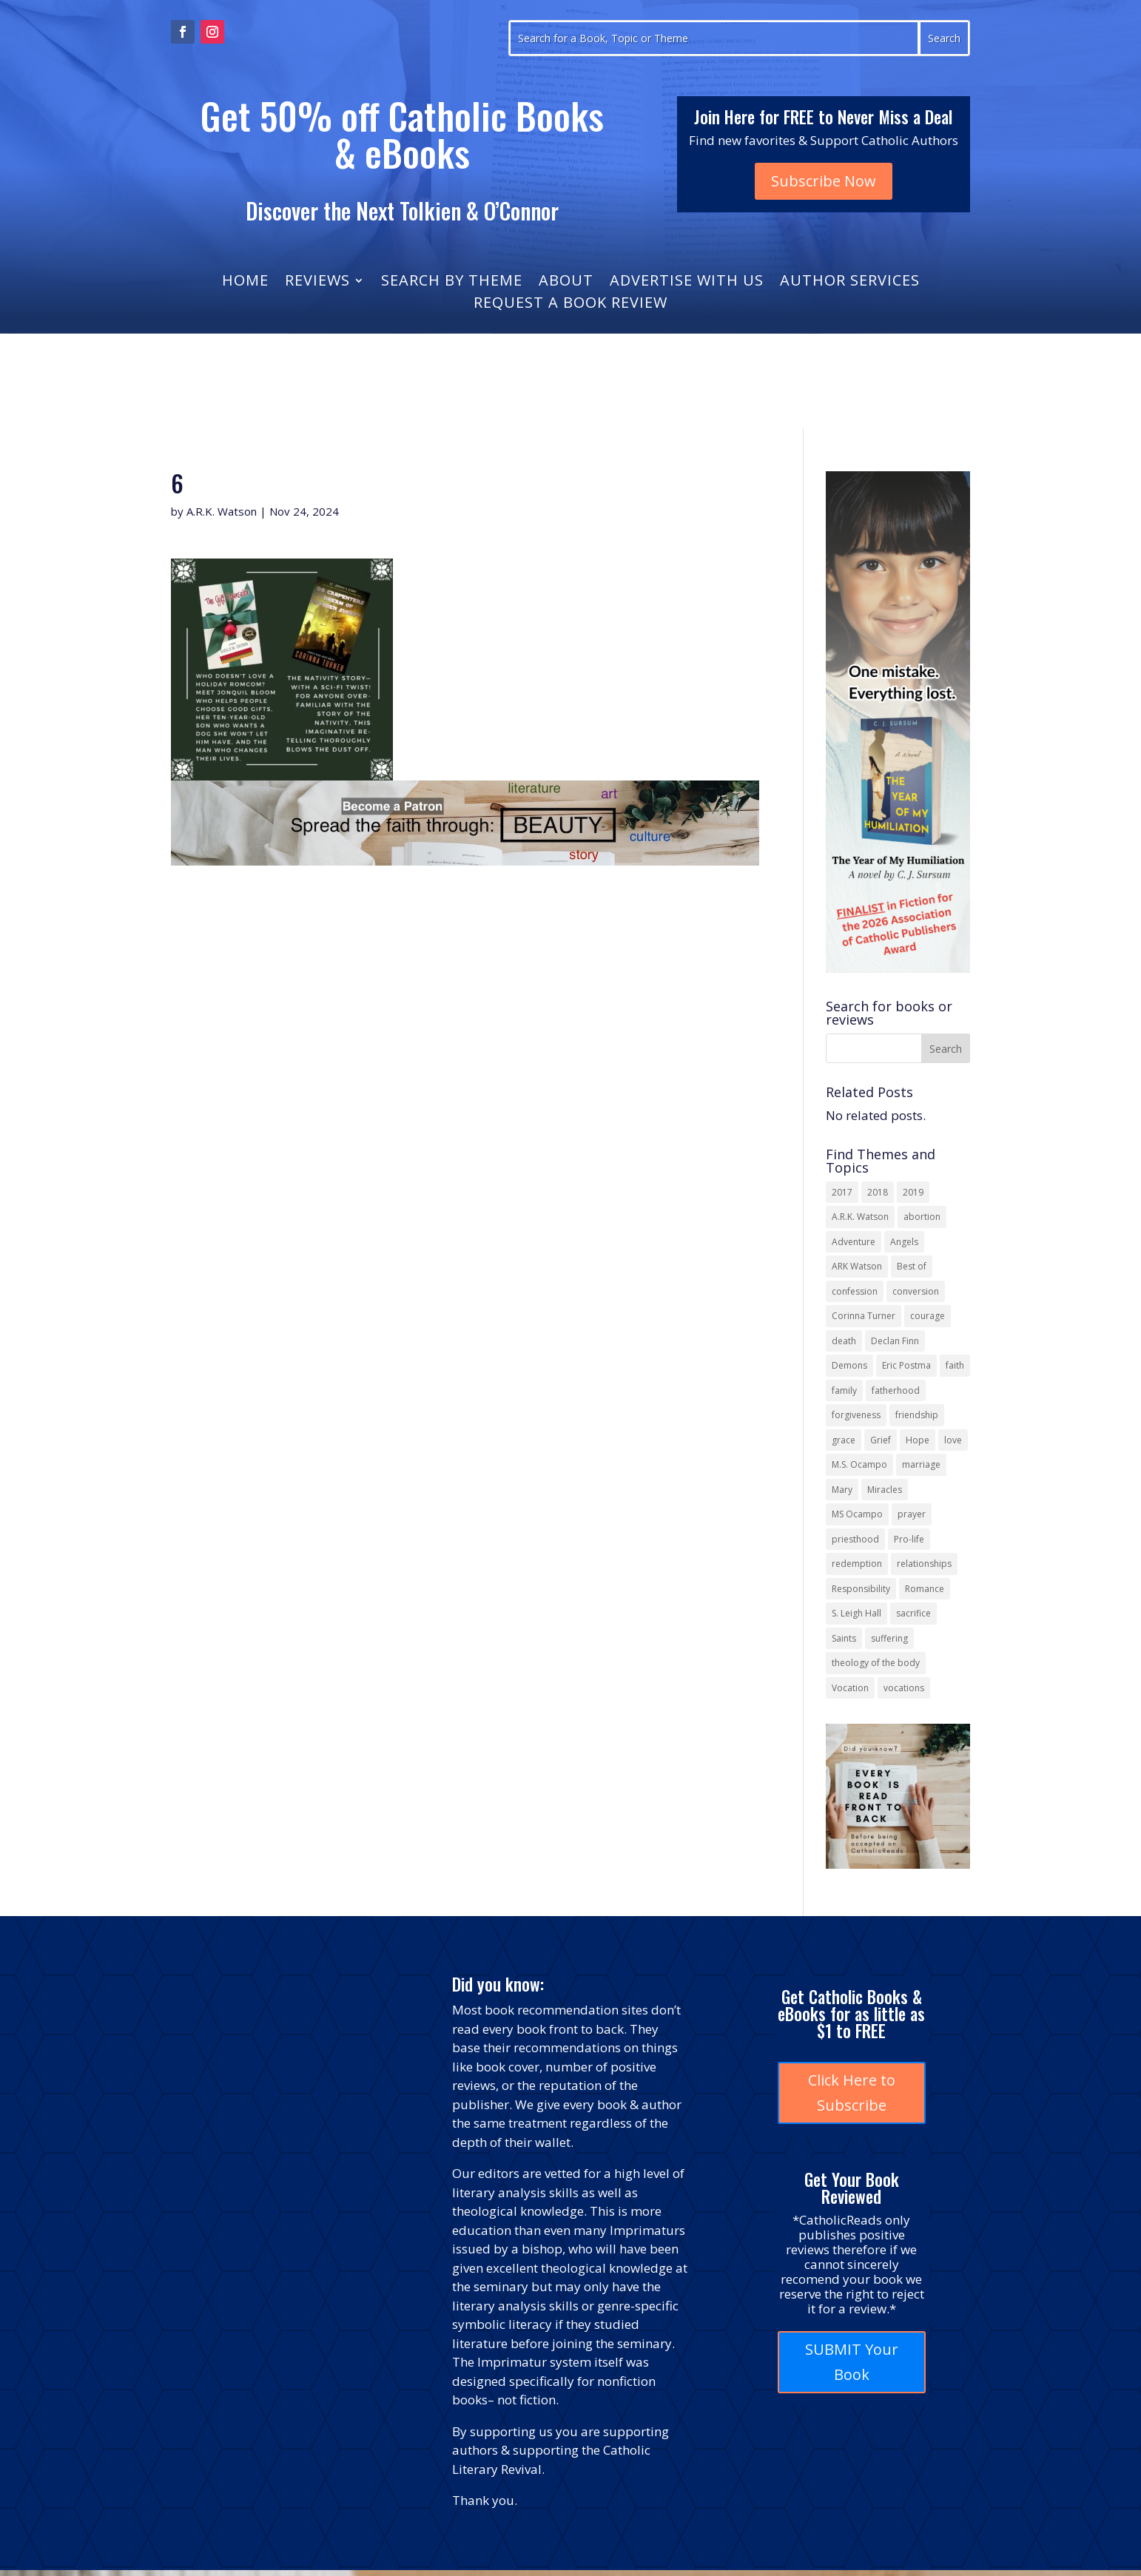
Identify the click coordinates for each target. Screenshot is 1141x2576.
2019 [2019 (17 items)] (913, 1192)
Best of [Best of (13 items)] (911, 1266)
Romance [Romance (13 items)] (924, 1588)
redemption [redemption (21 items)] (857, 1563)
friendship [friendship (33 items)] (916, 1415)
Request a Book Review (570, 304)
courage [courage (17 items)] (927, 1315)
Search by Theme (451, 282)
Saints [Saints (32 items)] (844, 1638)
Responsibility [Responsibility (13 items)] (861, 1588)
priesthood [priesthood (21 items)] (855, 1539)
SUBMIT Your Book (851, 2361)
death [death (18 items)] (844, 1341)
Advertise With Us (687, 282)
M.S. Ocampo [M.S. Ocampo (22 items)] (859, 1464)
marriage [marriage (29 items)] (921, 1464)
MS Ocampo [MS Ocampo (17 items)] (857, 1514)
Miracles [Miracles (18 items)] (884, 1489)
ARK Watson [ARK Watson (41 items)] (857, 1266)
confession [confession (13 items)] (855, 1291)
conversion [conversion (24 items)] (915, 1291)
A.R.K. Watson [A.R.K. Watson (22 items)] (860, 1216)
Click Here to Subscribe (851, 2092)
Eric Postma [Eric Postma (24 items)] (906, 1365)
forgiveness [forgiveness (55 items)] (856, 1415)
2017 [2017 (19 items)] (842, 1192)
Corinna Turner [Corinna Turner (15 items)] (863, 1315)
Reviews (317, 282)
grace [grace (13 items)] (843, 1440)
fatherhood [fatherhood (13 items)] (896, 1390)
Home (245, 282)
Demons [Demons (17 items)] (849, 1365)
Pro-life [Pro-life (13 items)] (909, 1539)
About (566, 282)
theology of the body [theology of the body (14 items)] (876, 1662)
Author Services (850, 282)
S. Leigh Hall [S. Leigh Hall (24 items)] (856, 1613)
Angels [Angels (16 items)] (904, 1241)
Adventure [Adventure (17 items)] (853, 1241)
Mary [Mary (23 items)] (842, 1489)
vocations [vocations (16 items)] (903, 1688)
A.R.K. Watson (221, 511)
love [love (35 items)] (953, 1440)
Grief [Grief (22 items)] (880, 1440)
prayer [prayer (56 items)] (912, 1514)
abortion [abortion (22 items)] (921, 1216)
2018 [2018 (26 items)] (877, 1192)
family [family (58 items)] (844, 1390)
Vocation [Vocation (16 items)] (850, 1688)
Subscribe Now (823, 181)
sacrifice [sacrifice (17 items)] (913, 1613)
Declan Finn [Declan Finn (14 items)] (895, 1341)
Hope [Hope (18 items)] (917, 1440)
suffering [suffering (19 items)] (889, 1638)
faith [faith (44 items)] (955, 1365)
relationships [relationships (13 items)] (924, 1563)
